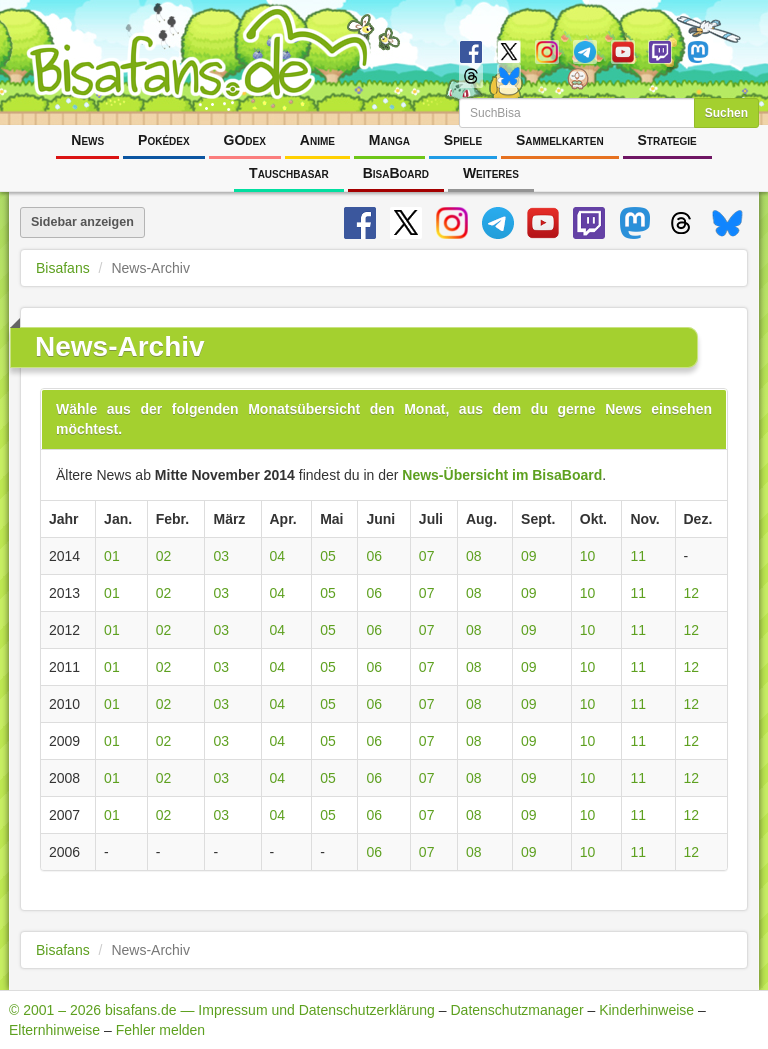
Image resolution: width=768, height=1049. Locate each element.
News (87, 140)
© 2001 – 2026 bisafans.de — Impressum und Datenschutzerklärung (222, 1010)
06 (374, 556)
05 (328, 556)
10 (588, 556)
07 (427, 556)
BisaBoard (396, 173)
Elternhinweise (54, 1030)
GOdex (245, 140)
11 (638, 556)
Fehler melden (161, 1030)
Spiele (463, 140)
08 (474, 556)
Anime (317, 140)
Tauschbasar (289, 173)
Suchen (726, 113)
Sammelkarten (560, 140)
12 (692, 593)
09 (529, 556)
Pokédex (164, 140)
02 (164, 556)
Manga (389, 140)
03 (221, 556)
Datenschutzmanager (516, 1010)
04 (278, 556)
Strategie (667, 140)
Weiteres (491, 173)
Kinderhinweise (646, 1010)
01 (112, 556)
